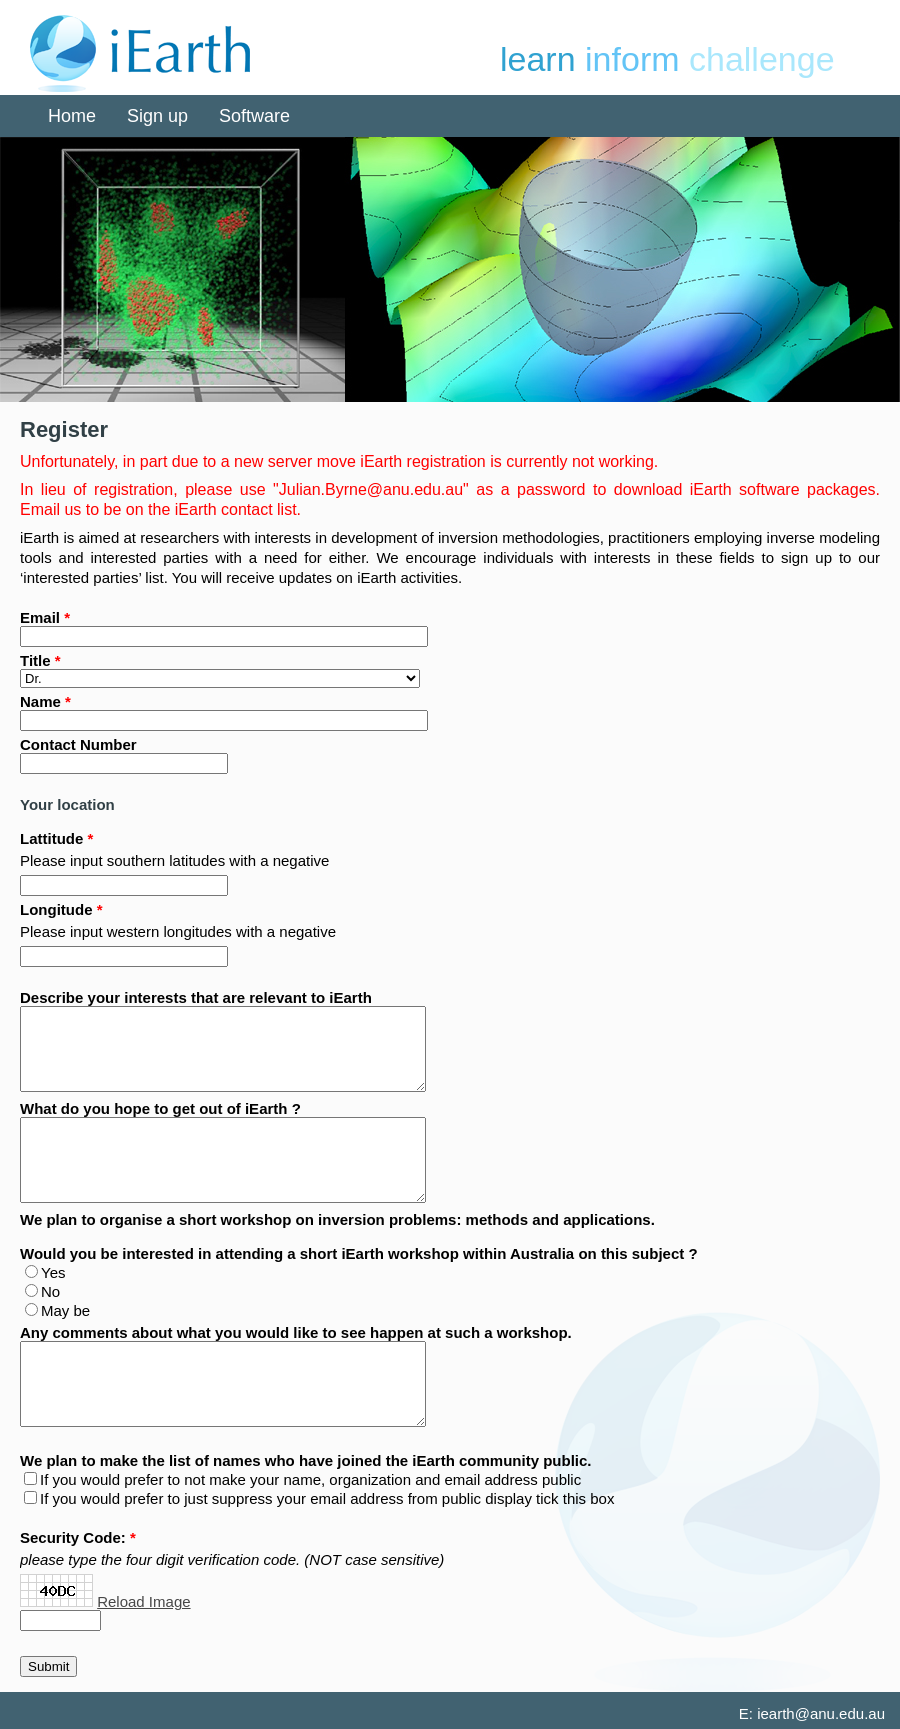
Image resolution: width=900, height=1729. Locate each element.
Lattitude (51, 838)
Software (254, 116)
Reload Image (143, 1601)
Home (72, 116)
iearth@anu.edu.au (821, 1713)
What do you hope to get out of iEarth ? (160, 1108)
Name (40, 701)
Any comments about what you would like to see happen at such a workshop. (296, 1332)
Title (35, 660)
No (50, 1291)
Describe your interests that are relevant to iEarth (196, 997)
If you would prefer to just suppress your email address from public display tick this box (327, 1498)
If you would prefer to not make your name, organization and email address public (310, 1479)
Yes (53, 1272)
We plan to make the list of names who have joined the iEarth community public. (306, 1460)
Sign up (157, 116)
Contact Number (78, 744)
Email (40, 617)
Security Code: (73, 1537)
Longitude (56, 909)
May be (65, 1310)
